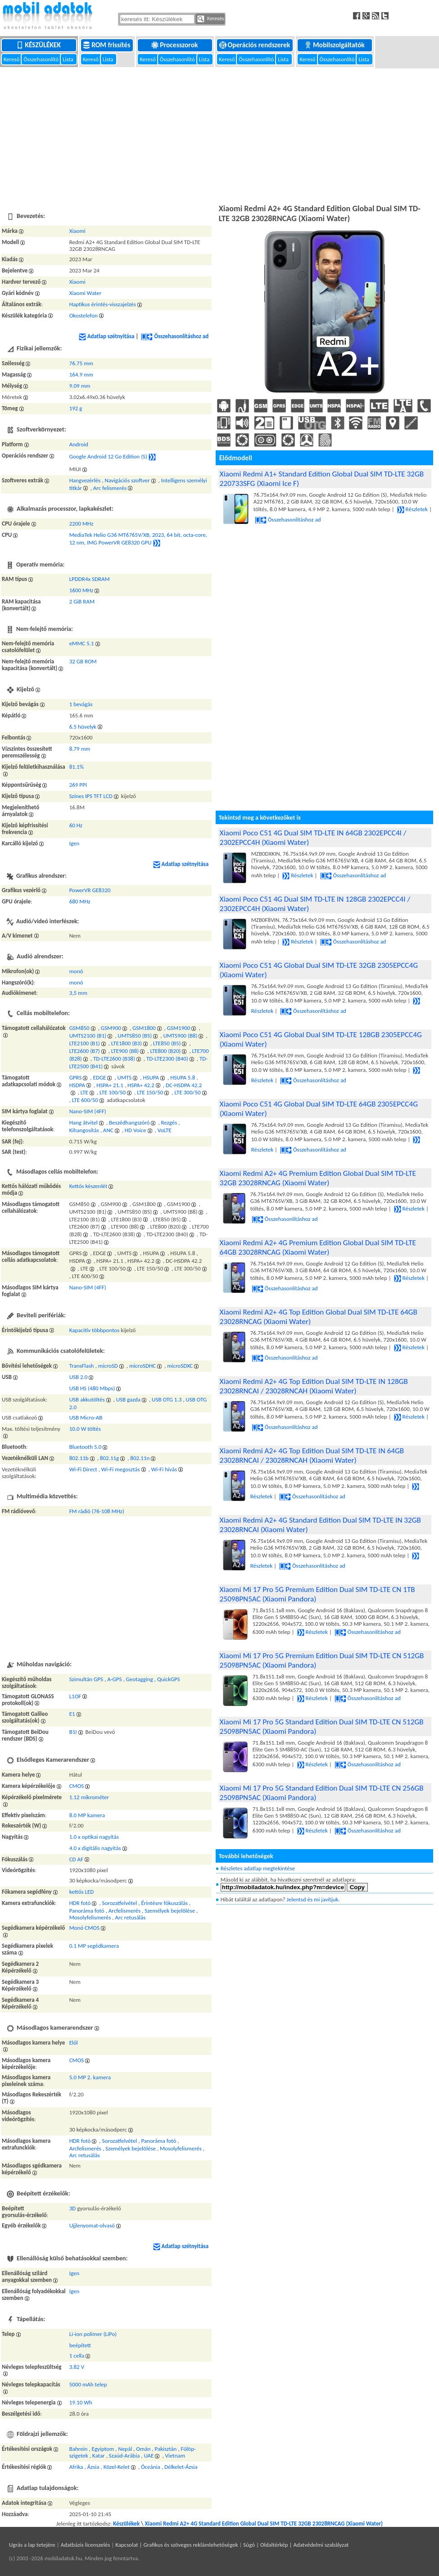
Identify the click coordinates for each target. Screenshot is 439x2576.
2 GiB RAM (82, 601)
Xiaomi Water (85, 293)
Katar (98, 2455)
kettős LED (81, 1891)
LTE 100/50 (113, 1092)
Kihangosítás (84, 1130)
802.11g (109, 1458)
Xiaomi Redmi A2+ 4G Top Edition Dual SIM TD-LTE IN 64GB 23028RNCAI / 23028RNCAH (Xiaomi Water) (312, 1455)
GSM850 (79, 1028)
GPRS (75, 1077)
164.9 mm (81, 374)
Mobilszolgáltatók (335, 45)
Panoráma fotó (86, 1910)
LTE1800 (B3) (126, 1043)
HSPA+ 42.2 (140, 1085)
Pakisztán (165, 2448)
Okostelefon (83, 315)
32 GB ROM (83, 661)
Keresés (210, 19)
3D (72, 2208)
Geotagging (139, 1679)
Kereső (12, 59)
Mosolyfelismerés (90, 1917)
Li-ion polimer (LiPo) (93, 2334)
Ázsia (93, 2466)
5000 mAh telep (88, 2384)
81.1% (76, 766)
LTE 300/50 (188, 1092)
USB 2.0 (78, 1377)
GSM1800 (144, 1028)
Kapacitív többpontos (94, 1330)
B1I (73, 1731)
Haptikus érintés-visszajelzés (102, 304)
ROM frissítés (107, 45)
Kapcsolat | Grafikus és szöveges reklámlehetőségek (176, 2544)
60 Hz (75, 825)
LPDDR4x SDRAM (89, 579)
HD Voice (135, 1130)
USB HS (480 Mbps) (92, 1388)
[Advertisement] (219, 135)
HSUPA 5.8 (182, 1077)
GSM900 (111, 1028)
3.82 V (76, 2366)
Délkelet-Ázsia (181, 2466)
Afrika (76, 2466)
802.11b (79, 1458)
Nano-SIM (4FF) (87, 1111)
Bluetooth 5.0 (85, 1446)
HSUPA (151, 1077)
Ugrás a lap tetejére (32, 2544)
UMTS (125, 1077)
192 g (75, 408)
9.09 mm (80, 385)
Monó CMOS (84, 1927)
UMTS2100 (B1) (88, 1035)
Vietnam (175, 2455)
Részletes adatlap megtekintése (258, 1868)
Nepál (125, 2448)
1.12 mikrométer (89, 1797)
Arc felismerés (110, 488)
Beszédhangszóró (129, 1122)
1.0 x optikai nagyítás (94, 1836)
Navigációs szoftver (127, 480)
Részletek (412, 509)
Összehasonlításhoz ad (174, 336)
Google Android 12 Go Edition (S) (108, 456)
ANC (108, 1130)
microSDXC (180, 1365)
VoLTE (165, 1130)
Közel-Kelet (117, 2466)
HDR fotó (80, 1903)
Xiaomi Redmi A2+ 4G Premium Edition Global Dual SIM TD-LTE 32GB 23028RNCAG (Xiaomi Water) (318, 1178)
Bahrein (78, 2448)
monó (76, 971)
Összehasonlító (41, 59)
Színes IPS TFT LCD (91, 796)
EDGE (99, 1077)
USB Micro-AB (86, 1417)
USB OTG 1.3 (166, 1399)
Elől (73, 2042)
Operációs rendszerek (255, 45)
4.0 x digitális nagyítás (95, 1848)
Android (78, 444)
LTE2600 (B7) (84, 1051)
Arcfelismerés (124, 1910)
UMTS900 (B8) (180, 1035)
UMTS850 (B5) (135, 1035)
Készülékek (39, 45)
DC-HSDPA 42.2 (184, 1085)
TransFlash (81, 1365)
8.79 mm (80, 748)
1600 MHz (81, 590)
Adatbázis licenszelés (85, 2544)
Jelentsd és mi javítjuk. (313, 1899)
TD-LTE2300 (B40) (167, 1058)
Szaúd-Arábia (124, 2455)
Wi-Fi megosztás (120, 1469)
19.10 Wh (80, 2402)
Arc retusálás (130, 1917)
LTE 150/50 (150, 1092)
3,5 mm (78, 992)
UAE (149, 2455)
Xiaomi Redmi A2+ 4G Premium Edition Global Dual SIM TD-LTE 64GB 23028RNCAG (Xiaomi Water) (318, 1247)
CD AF (76, 1859)
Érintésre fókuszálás (164, 1903)
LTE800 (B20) (165, 1051)
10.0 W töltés (85, 1428)
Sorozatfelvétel (119, 1903)
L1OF (75, 1696)
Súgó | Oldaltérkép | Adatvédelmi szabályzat (295, 2544)
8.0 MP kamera (87, 1815)
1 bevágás (81, 704)
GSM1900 (178, 1028)
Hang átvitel (83, 1122)
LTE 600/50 (85, 1100)
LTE (84, 1092)
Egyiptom (103, 2448)
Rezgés (169, 1122)
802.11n (139, 1458)
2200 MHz (81, 523)
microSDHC (142, 1365)
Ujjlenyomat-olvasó (92, 2225)
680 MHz (80, 901)
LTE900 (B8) (125, 1051)
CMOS (76, 1785)
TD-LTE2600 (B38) (114, 1058)
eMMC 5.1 (81, 643)
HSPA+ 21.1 (109, 1085)
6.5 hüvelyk (82, 726)
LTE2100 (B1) (84, 1043)
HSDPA (77, 1085)
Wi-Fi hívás (164, 1469)
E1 (72, 1713)
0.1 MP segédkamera (94, 1945)
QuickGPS (168, 1679)
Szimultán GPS (86, 1679)
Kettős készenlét (88, 1186)
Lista (68, 59)
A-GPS (114, 1679)
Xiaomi (77, 230)
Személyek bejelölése (170, 1910)
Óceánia (150, 2466)
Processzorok (175, 45)
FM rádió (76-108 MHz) (96, 1511)
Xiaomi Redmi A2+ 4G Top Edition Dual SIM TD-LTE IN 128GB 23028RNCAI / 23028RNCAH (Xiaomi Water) (314, 1386)
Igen (74, 843)
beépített (80, 2345)
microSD (108, 1365)
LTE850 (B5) (167, 1043)
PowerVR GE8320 (90, 890)
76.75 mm (81, 363)
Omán (143, 2448)
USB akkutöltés (87, 1399)
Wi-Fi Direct (83, 1469)
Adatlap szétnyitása (107, 336)
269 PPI (78, 784)
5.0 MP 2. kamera (90, 2077)
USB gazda (128, 1399)
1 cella (77, 2355)
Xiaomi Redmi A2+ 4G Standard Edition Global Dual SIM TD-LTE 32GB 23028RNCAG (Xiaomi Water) (264, 2523)
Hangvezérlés (85, 480)
